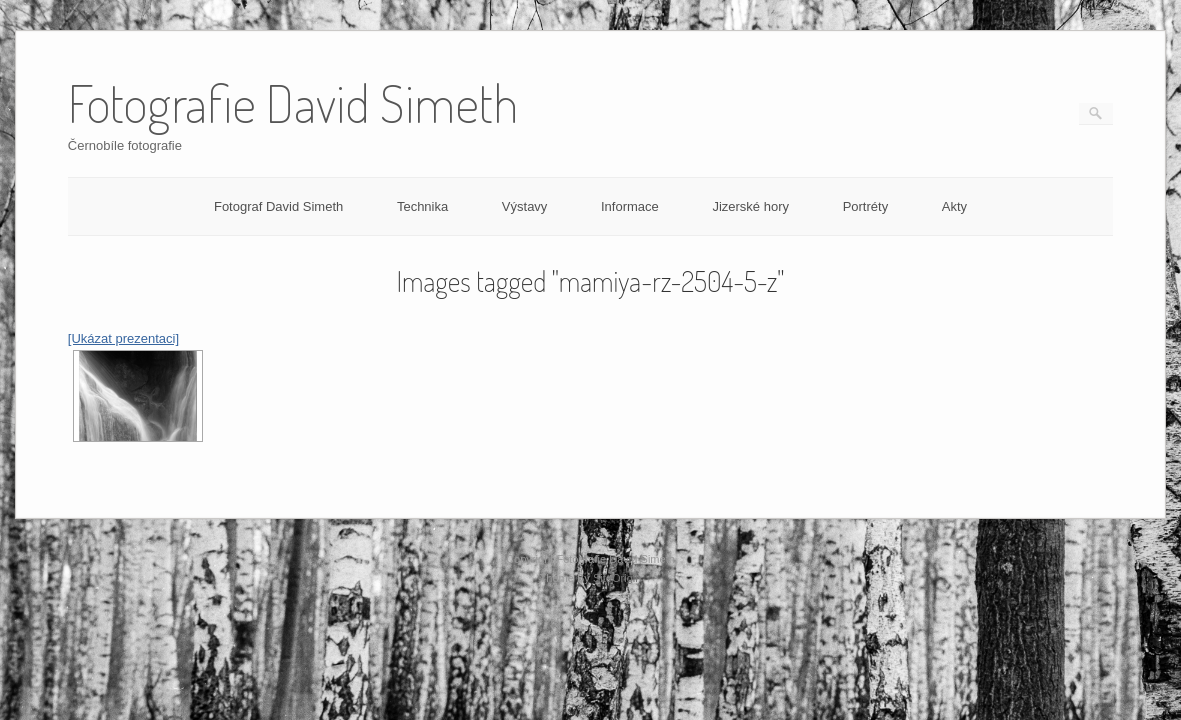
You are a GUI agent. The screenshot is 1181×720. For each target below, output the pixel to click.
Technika (422, 206)
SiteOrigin (617, 578)
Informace (630, 206)
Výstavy (525, 206)
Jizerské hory (750, 206)
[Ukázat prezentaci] (123, 338)
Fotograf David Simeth (278, 206)
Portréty (866, 206)
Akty (954, 206)
